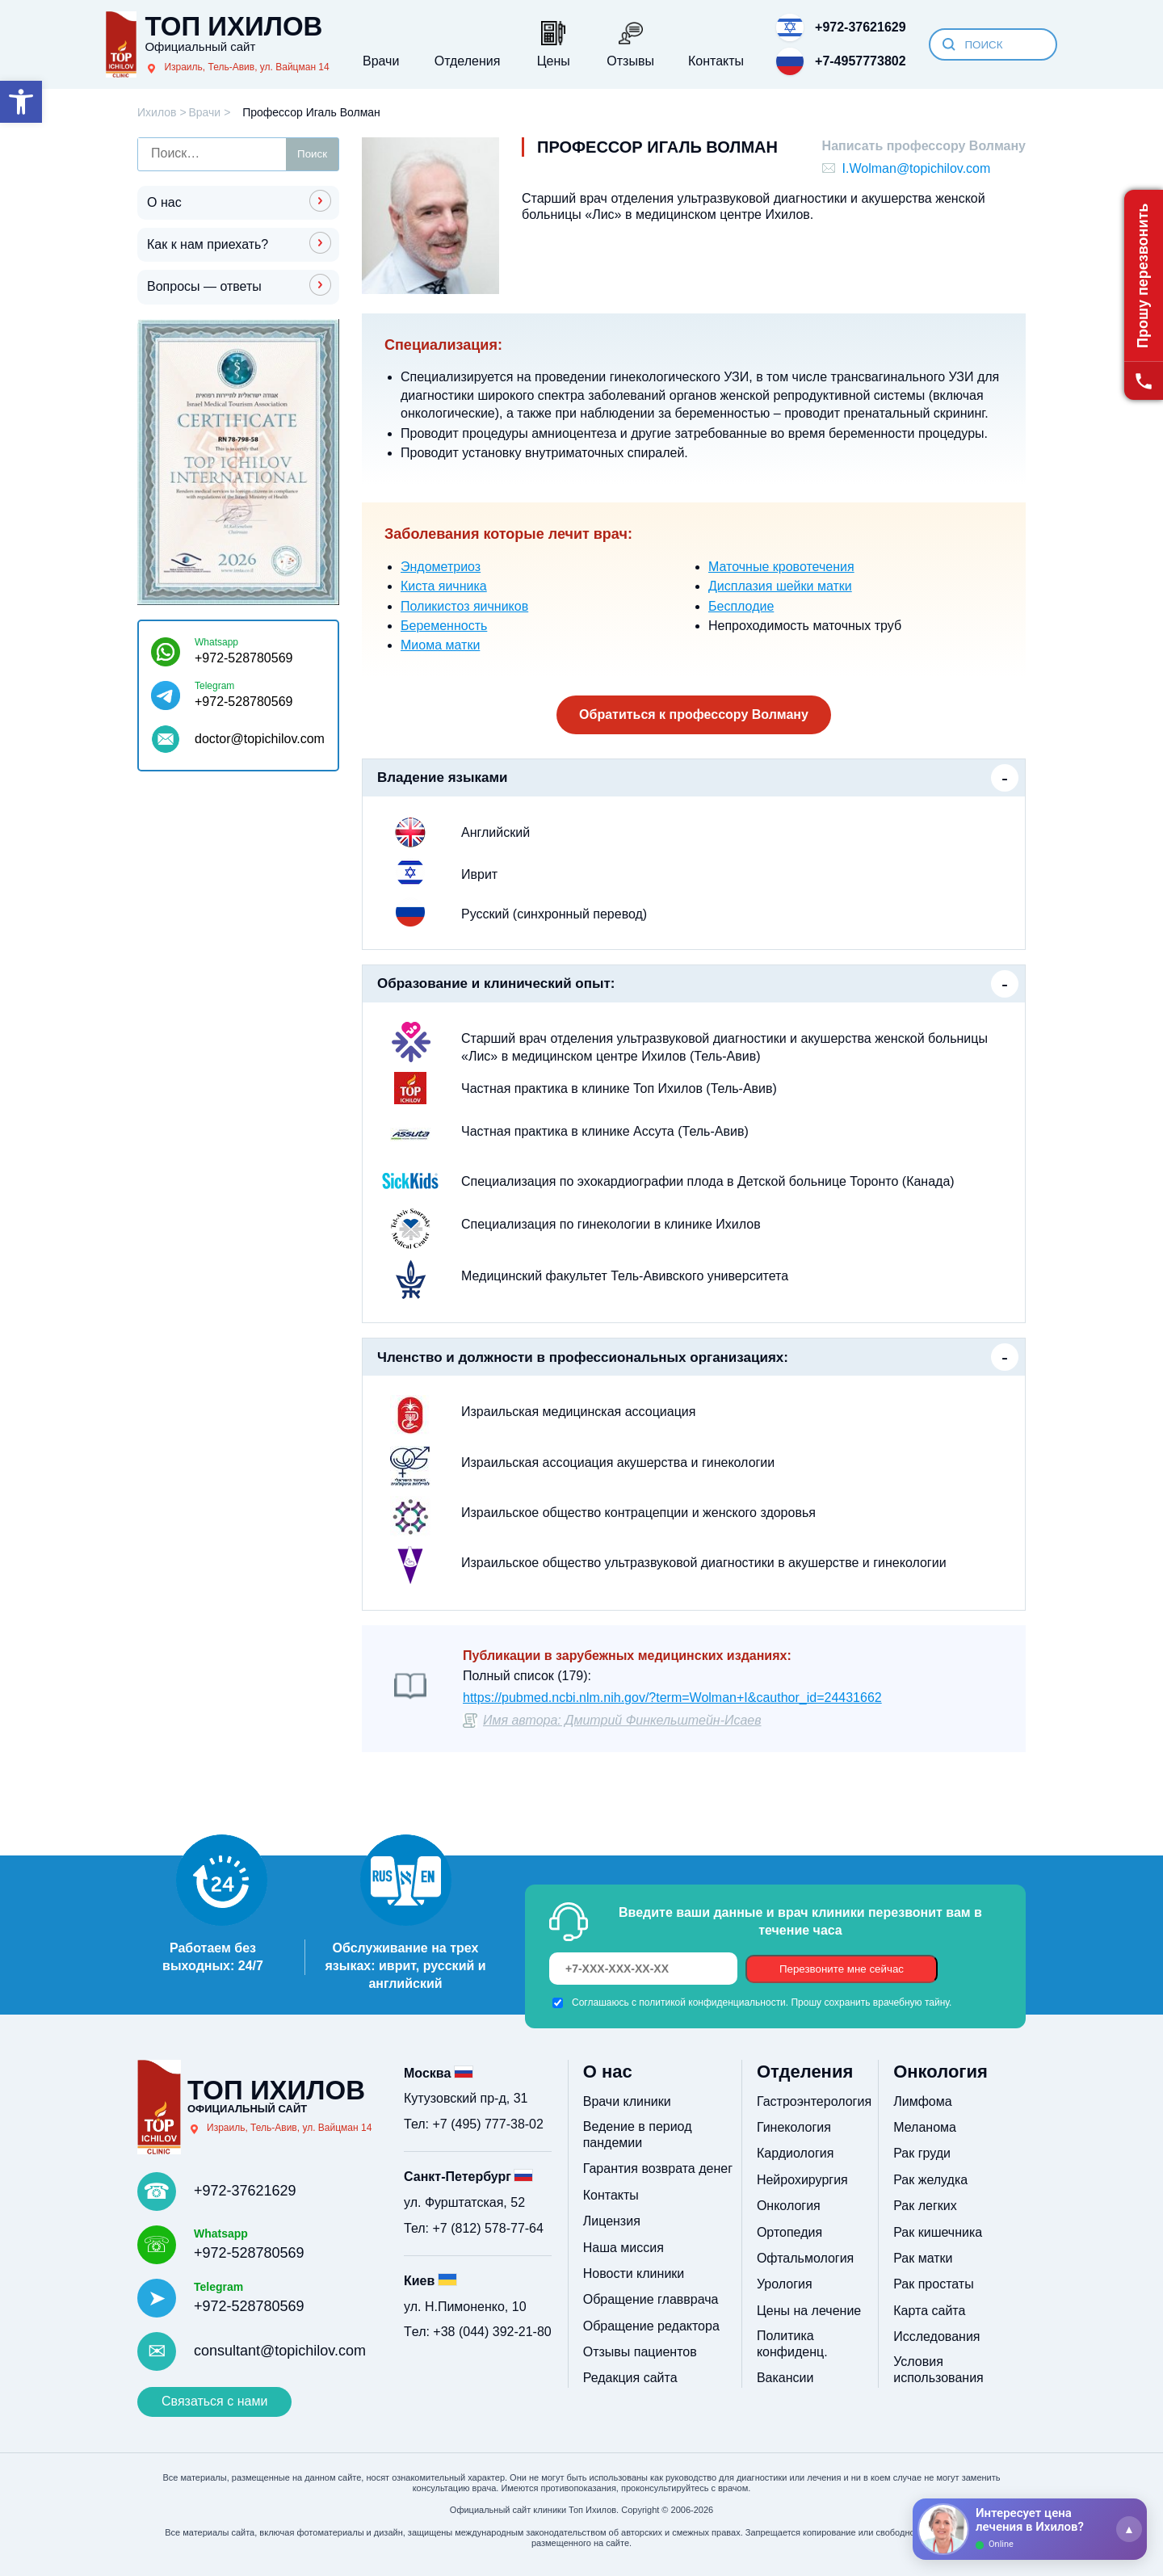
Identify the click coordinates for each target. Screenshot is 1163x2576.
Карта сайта (929, 2311)
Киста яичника (444, 586)
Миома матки (440, 645)
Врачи (204, 112)
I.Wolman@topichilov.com (916, 168)
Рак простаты (933, 2284)
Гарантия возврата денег (658, 2168)
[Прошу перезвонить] (1143, 295)
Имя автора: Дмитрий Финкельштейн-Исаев (622, 1720)
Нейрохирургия (802, 2180)
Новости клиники (634, 2273)
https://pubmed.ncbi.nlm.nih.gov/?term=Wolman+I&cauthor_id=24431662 (672, 1697)
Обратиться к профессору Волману (693, 714)
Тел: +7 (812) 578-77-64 (474, 2228)
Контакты (611, 2195)
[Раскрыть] (1129, 2529)
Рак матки (922, 2258)
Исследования (936, 2336)
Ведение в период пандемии (637, 2134)
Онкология (789, 2206)
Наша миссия (623, 2248)
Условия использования (938, 2370)
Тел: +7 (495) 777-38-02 (474, 2124)
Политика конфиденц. (792, 2344)
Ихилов (156, 112)
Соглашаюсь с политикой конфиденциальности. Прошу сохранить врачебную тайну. (761, 2002)
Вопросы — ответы (204, 286)
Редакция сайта (630, 2378)
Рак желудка (930, 2180)
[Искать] (949, 44)
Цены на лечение (809, 2311)
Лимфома (922, 2101)
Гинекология (794, 2127)
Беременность (444, 625)
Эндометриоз (441, 567)
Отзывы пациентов (640, 2352)
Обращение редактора (651, 2326)
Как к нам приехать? (207, 244)
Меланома (924, 2127)
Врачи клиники (627, 2101)
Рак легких (925, 2206)
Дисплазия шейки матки (780, 586)
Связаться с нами (214, 2401)
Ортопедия (789, 2232)
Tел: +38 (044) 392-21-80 (478, 2332)
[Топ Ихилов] (217, 44)
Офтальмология (805, 2258)
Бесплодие (741, 606)
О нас (164, 202)
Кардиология (795, 2153)
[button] (21, 102)
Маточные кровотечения (781, 567)
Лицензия (611, 2221)
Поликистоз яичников (464, 606)
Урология (784, 2284)
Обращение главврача (651, 2299)
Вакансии (785, 2378)
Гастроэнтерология (814, 2101)
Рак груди (922, 2153)
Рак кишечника (937, 2232)
